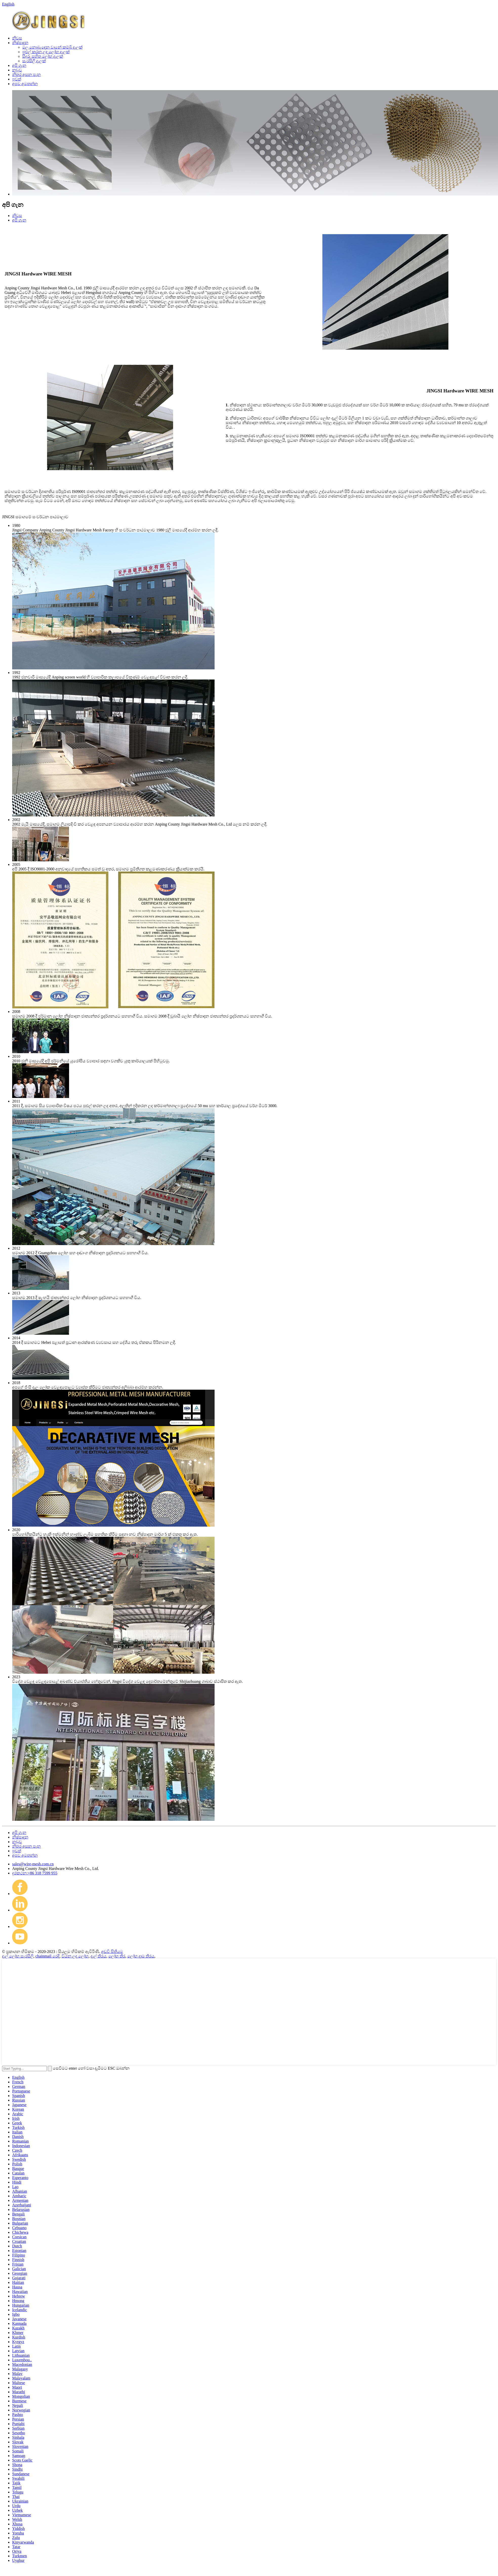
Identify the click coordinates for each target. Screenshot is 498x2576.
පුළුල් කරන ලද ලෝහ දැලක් (46, 52)
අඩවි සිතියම (112, 1951)
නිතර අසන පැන (26, 74)
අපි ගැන (19, 65)
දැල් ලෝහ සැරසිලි (17, 1956)
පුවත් (16, 79)
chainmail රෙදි (47, 1956)
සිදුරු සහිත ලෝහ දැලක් (42, 56)
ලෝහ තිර (116, 1956)
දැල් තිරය (98, 1956)
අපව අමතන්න (25, 84)
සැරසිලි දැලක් (34, 61)
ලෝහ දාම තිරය (140, 1956)
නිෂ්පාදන (20, 43)
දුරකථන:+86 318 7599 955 (34, 1873)
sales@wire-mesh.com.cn (33, 1864)
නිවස (17, 38)
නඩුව (17, 70)
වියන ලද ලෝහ (75, 1956)
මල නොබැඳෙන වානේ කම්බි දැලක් (52, 47)
